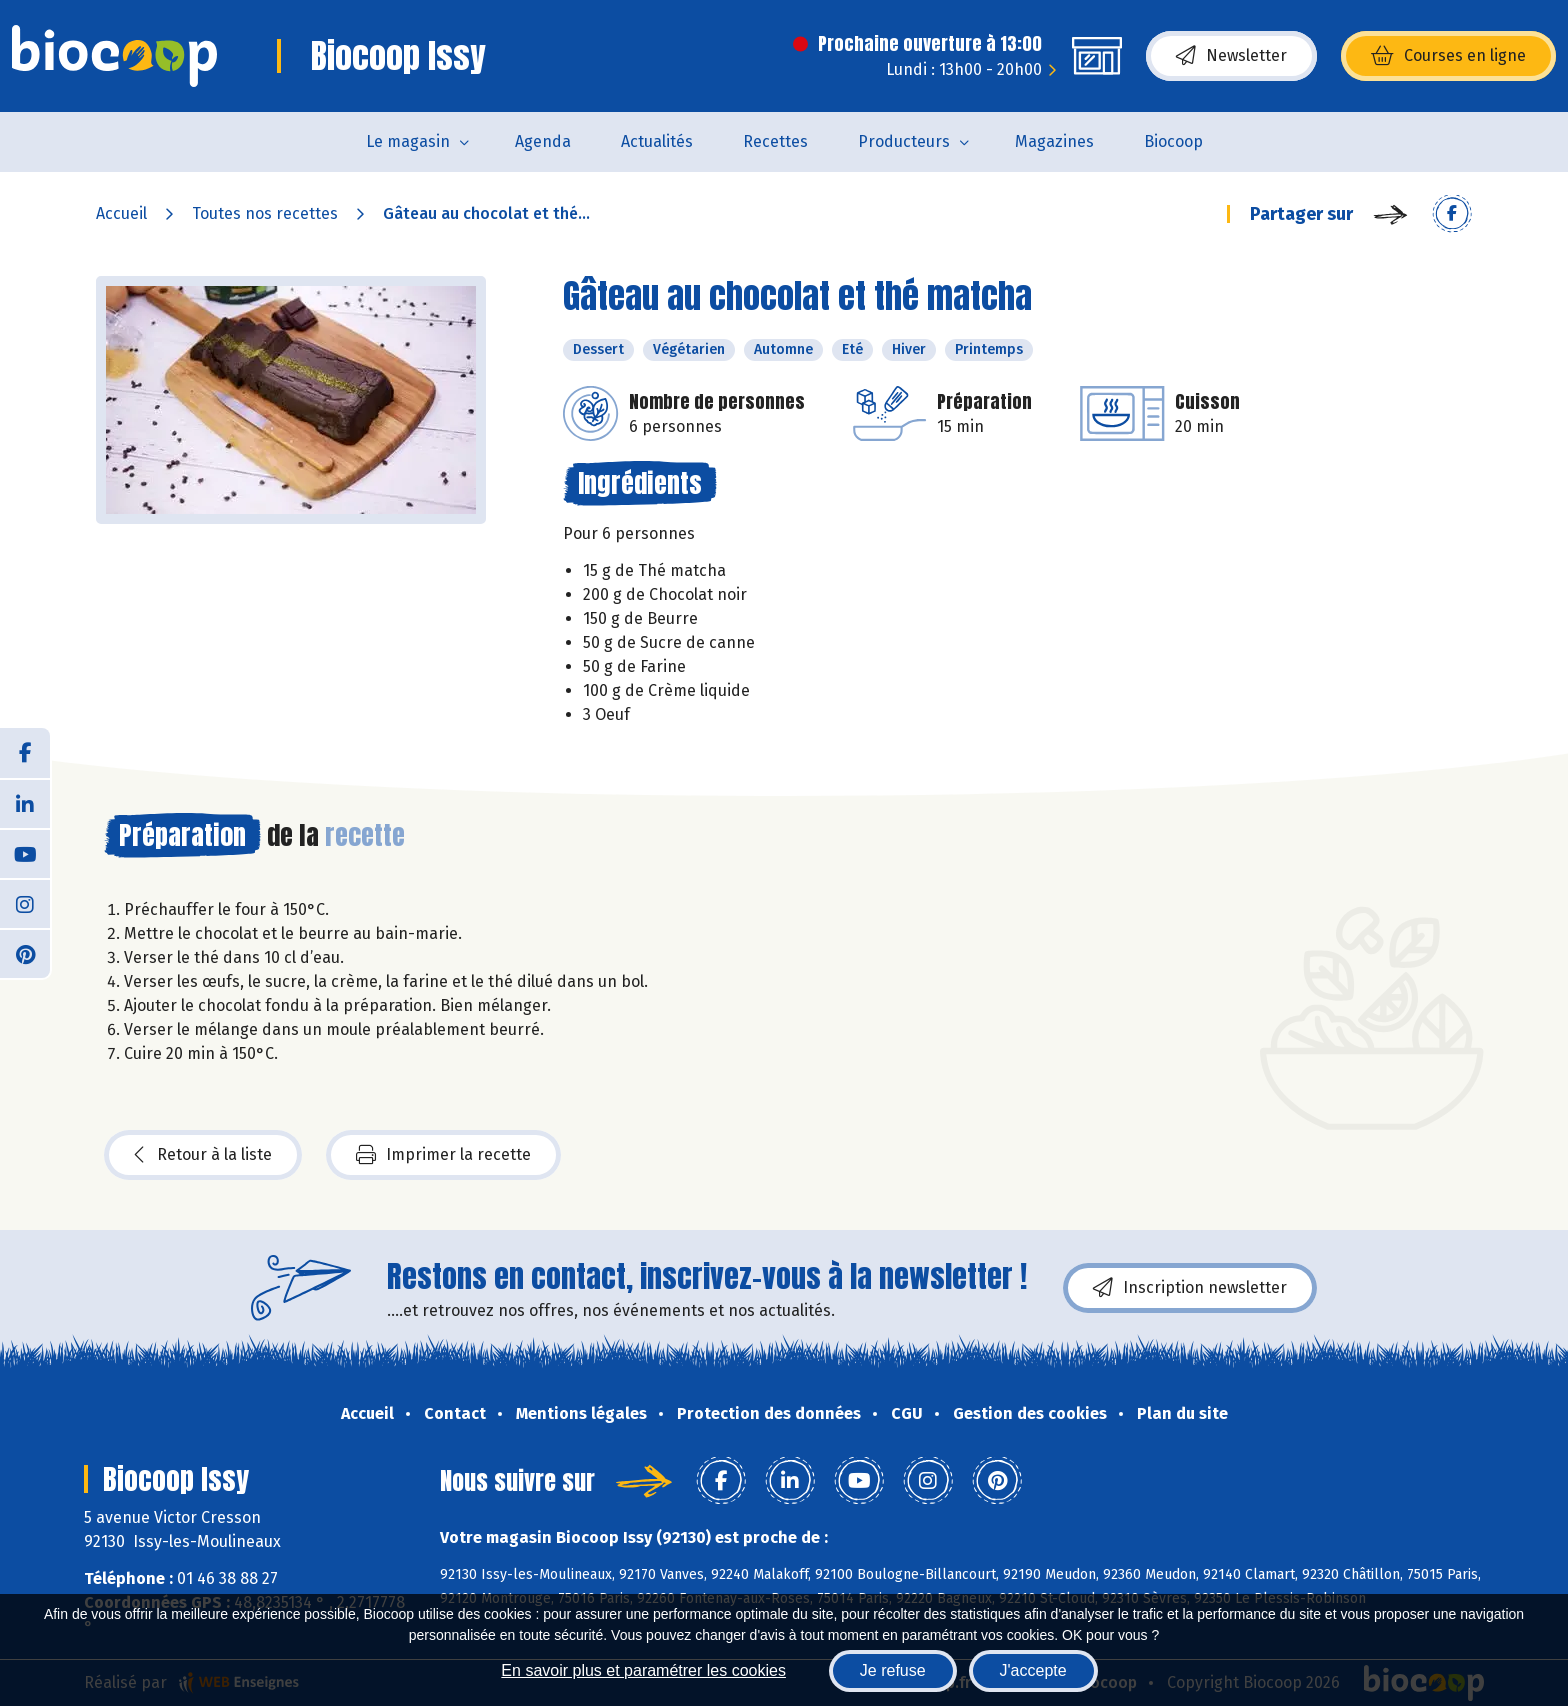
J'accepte (1033, 1670)
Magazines (1054, 141)
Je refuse (893, 1670)
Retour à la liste (203, 1155)
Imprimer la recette (443, 1155)
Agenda (543, 141)
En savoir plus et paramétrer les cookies (643, 1670)
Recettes (775, 141)
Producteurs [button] (904, 141)
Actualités (657, 141)
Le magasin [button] (408, 141)
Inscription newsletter (1190, 1288)
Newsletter (1231, 56)
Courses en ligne (1448, 56)
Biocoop (1173, 141)
